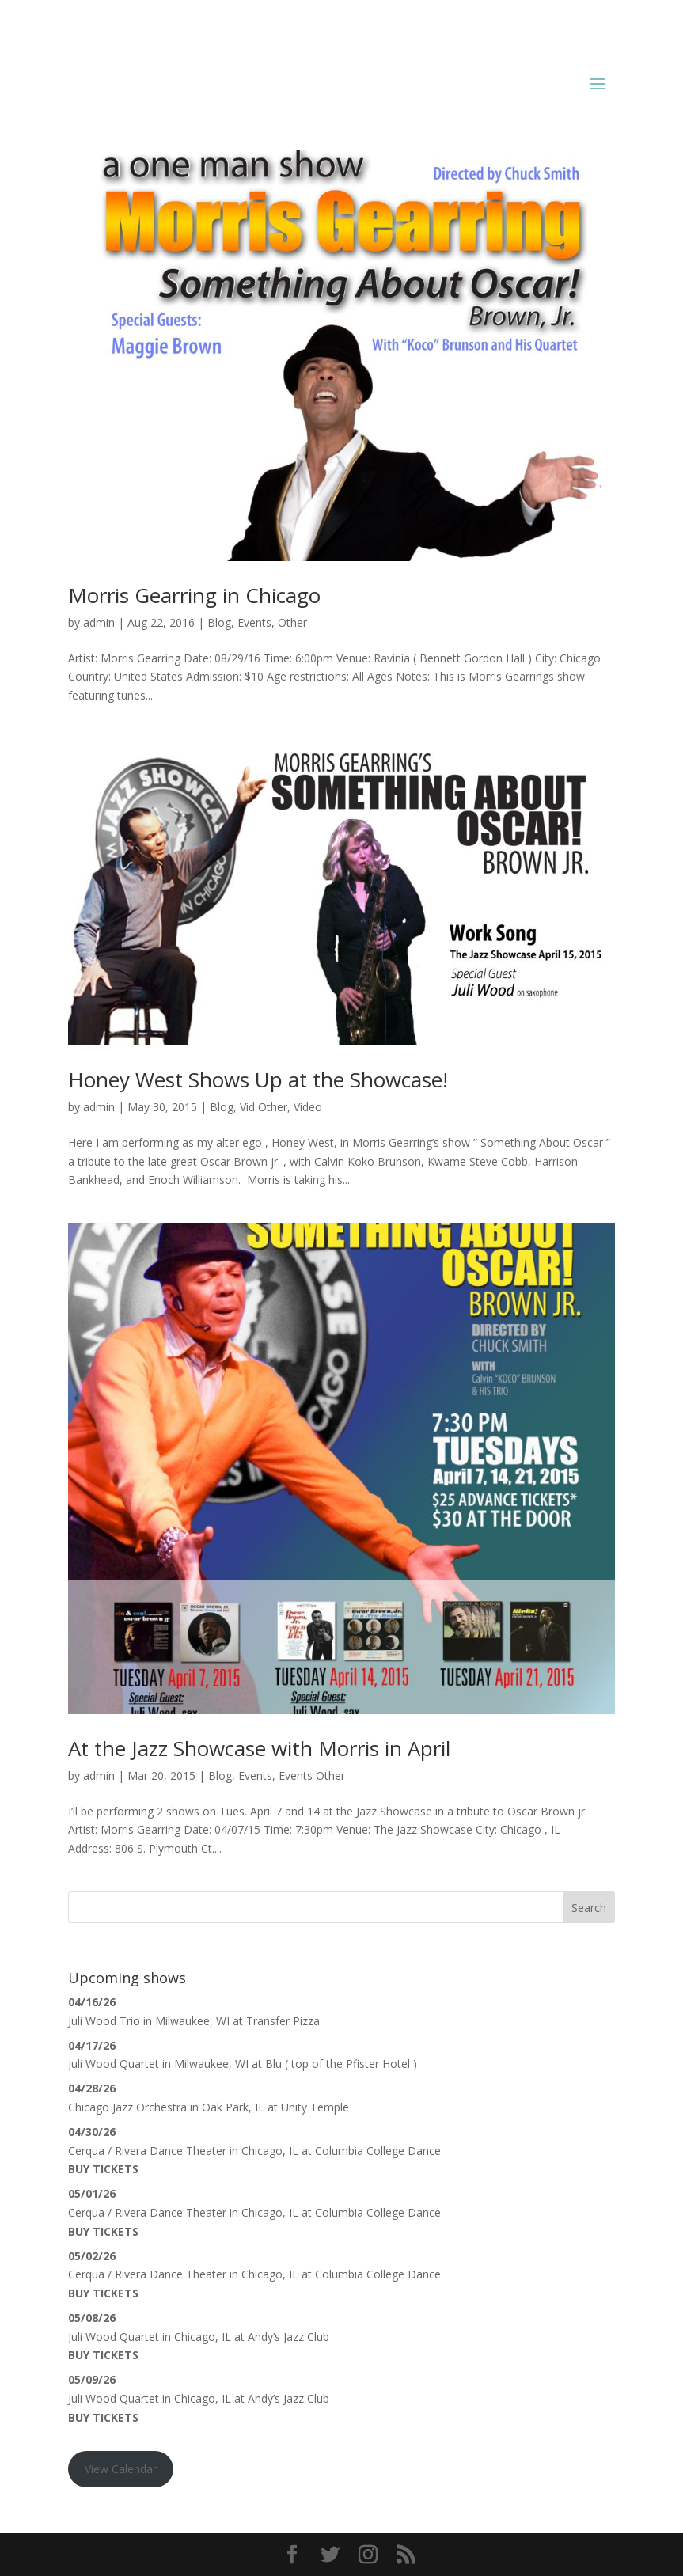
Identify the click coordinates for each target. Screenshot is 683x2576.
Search (588, 1907)
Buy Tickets (103, 2168)
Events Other (312, 1775)
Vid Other (263, 1106)
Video (308, 1106)
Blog (219, 622)
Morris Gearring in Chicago (194, 595)
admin (99, 622)
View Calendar (121, 2468)
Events (254, 622)
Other (292, 622)
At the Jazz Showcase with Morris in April (259, 1748)
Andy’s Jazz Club (288, 2336)
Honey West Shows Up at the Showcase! (258, 1079)
